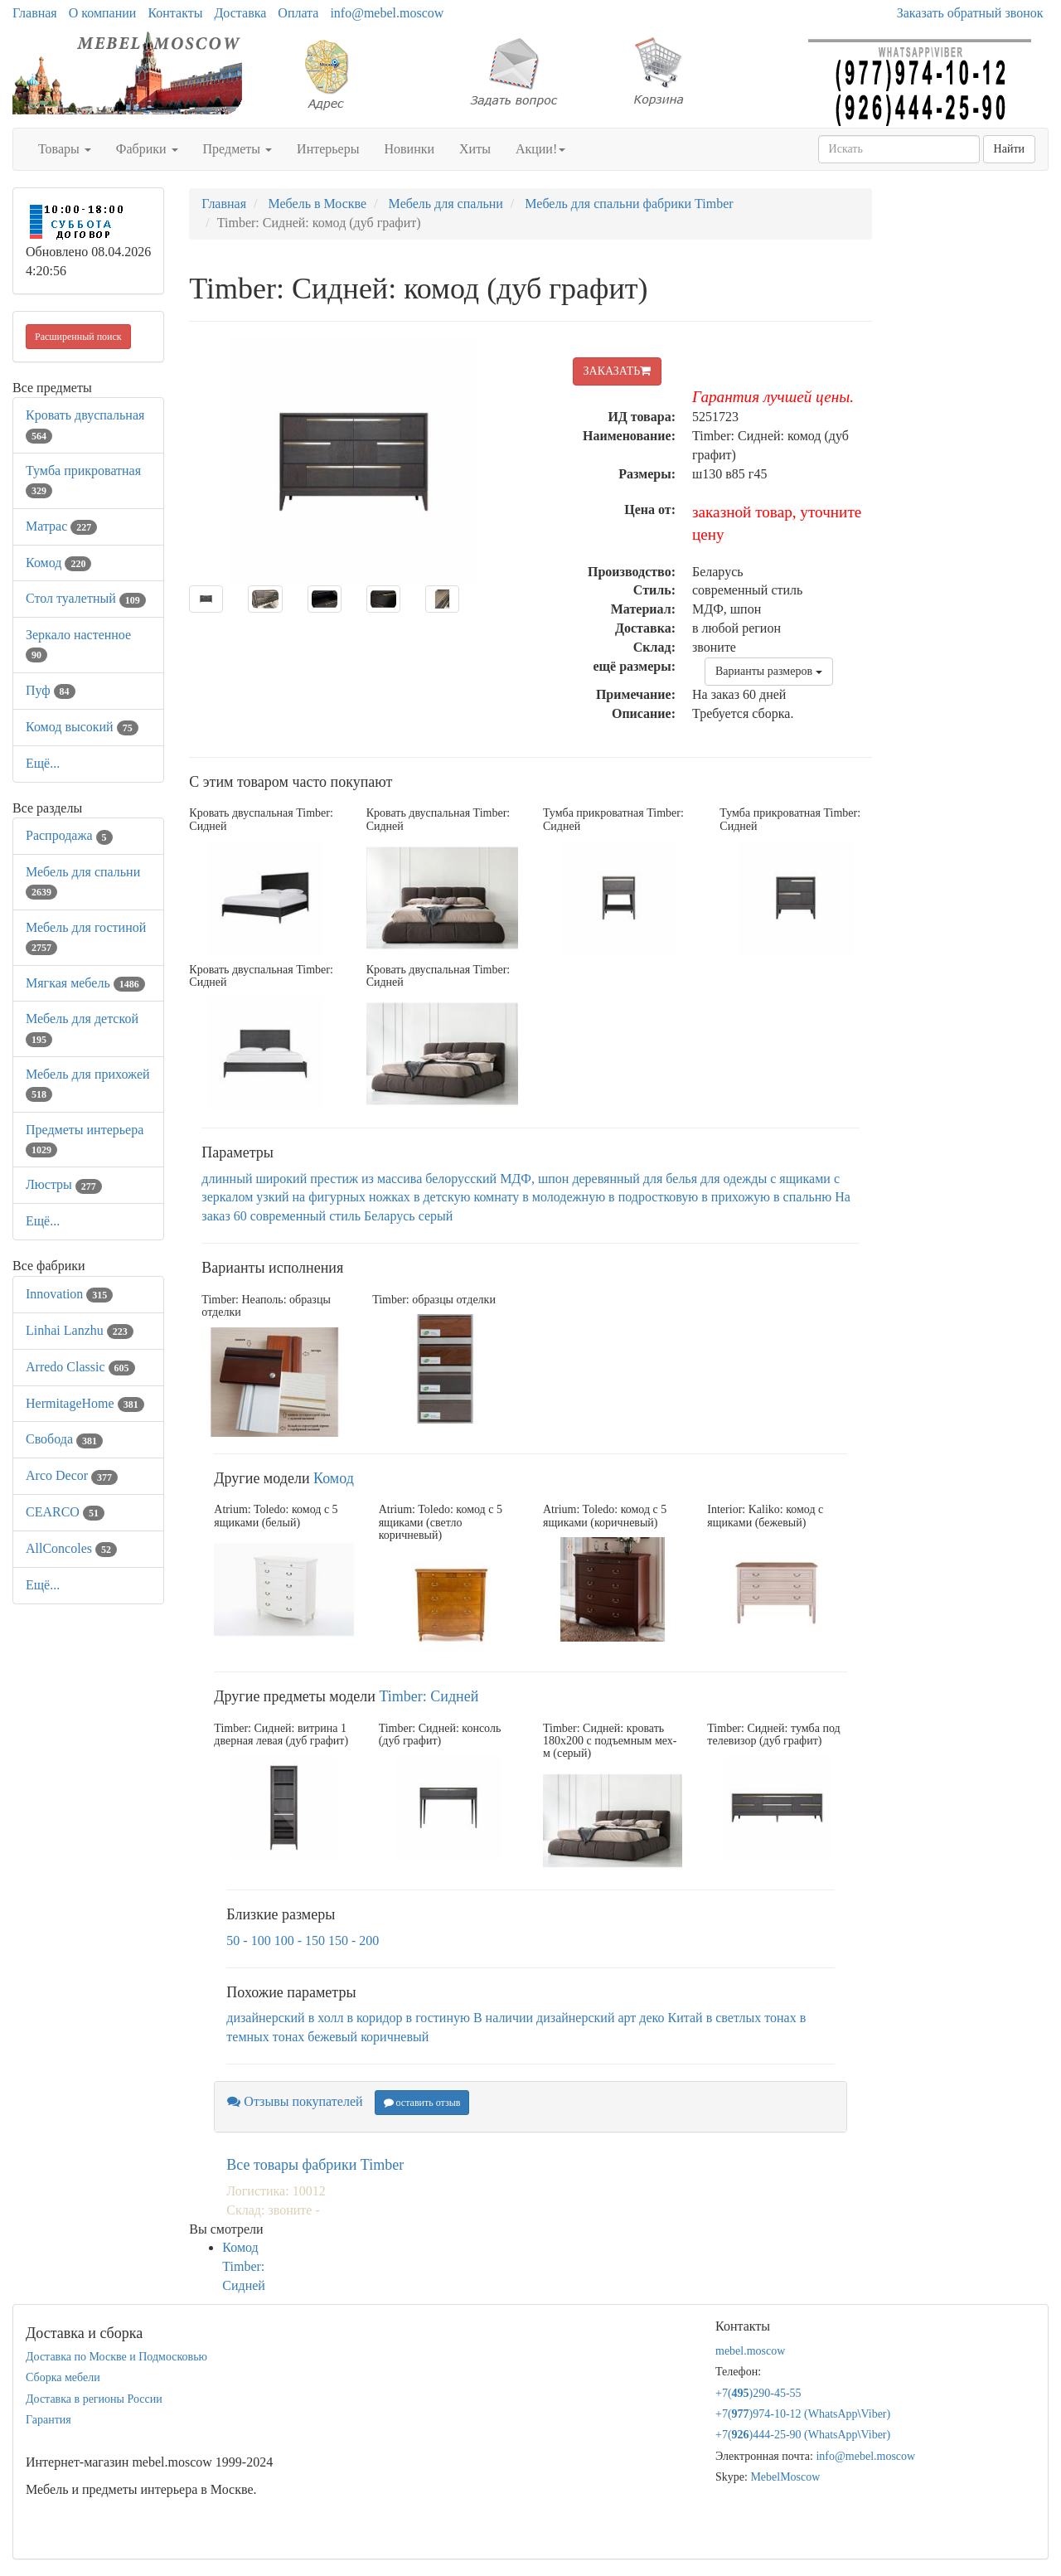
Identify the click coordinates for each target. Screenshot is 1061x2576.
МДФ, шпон (534, 1179)
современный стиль (305, 1216)
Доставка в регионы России (94, 2399)
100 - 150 (299, 1940)
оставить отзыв (422, 2102)
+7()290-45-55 (758, 2393)
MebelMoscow (785, 2477)
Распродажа (69, 835)
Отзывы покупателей (294, 2101)
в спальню (802, 1197)
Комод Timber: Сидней (243, 2266)
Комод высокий (82, 727)
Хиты (475, 149)
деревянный (605, 1179)
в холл (326, 2018)
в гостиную (438, 2018)
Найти (1009, 149)
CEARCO (65, 1512)
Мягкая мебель (85, 983)
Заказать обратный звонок (970, 13)
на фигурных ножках (351, 1197)
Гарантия (48, 2419)
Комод (58, 562)
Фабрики (147, 149)
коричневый (395, 2037)
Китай (685, 2018)
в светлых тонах (751, 2018)
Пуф (50, 690)
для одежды (733, 1179)
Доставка (240, 13)
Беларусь (389, 1216)
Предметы (238, 149)
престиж (334, 1179)
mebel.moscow (750, 2351)
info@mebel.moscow (386, 13)
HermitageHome (85, 1403)
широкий (281, 1179)
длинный (226, 1179)
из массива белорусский (429, 1179)
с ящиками (800, 1179)
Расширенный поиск (78, 336)
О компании (103, 13)
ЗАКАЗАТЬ (618, 371)
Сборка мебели (63, 2377)
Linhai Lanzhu (79, 1330)
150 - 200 (353, 1940)
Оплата (298, 13)
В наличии (503, 2018)
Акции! (540, 149)
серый (436, 1216)
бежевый (332, 2037)
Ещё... (43, 763)
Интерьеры (328, 149)
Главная (34, 13)
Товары (64, 149)
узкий (272, 1197)
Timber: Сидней (428, 1696)
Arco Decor (72, 1475)
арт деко (641, 2018)
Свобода (64, 1439)
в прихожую (735, 1197)
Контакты (175, 13)
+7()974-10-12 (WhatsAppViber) (802, 2414)
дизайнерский (265, 2018)
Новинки (409, 149)
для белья (670, 1179)
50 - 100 (248, 1940)
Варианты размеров (768, 671)
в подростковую (653, 1197)
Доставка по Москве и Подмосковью (116, 2356)
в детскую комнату (466, 1197)
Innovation (69, 1294)
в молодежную (563, 1197)
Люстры (64, 1184)
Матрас (61, 526)
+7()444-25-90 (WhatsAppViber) (802, 2434)
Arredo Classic (80, 1367)
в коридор (374, 2018)
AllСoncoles (71, 1548)
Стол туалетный (86, 598)
